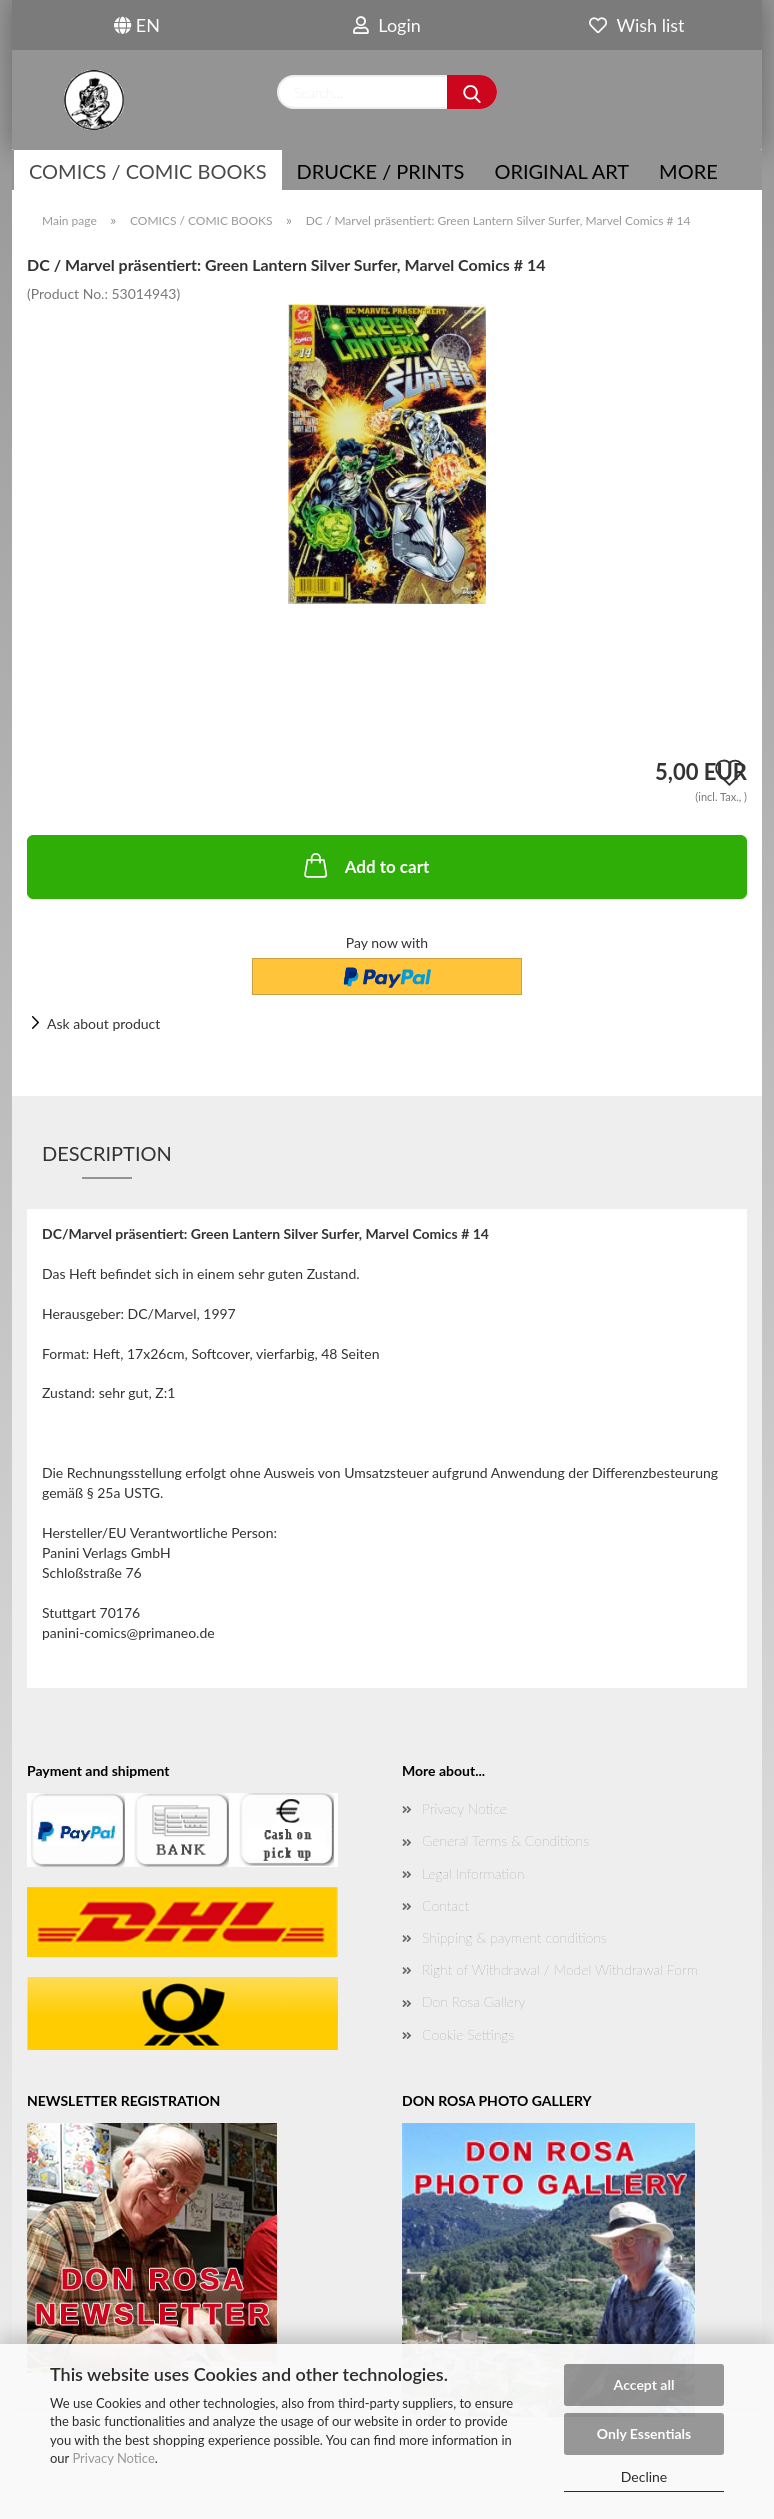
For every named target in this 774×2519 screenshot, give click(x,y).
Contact (445, 1905)
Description (107, 1153)
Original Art (561, 171)
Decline (644, 2476)
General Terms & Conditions (505, 1840)
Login (387, 25)
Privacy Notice (113, 2458)
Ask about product (103, 1023)
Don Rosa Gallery (473, 2001)
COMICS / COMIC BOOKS (148, 171)
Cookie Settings (468, 2034)
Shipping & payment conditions (514, 1937)
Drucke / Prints (381, 171)
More (688, 171)
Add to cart (365, 865)
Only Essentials (644, 2433)
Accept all (644, 2384)
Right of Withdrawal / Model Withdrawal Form (560, 1969)
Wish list (636, 25)
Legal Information (473, 1873)
